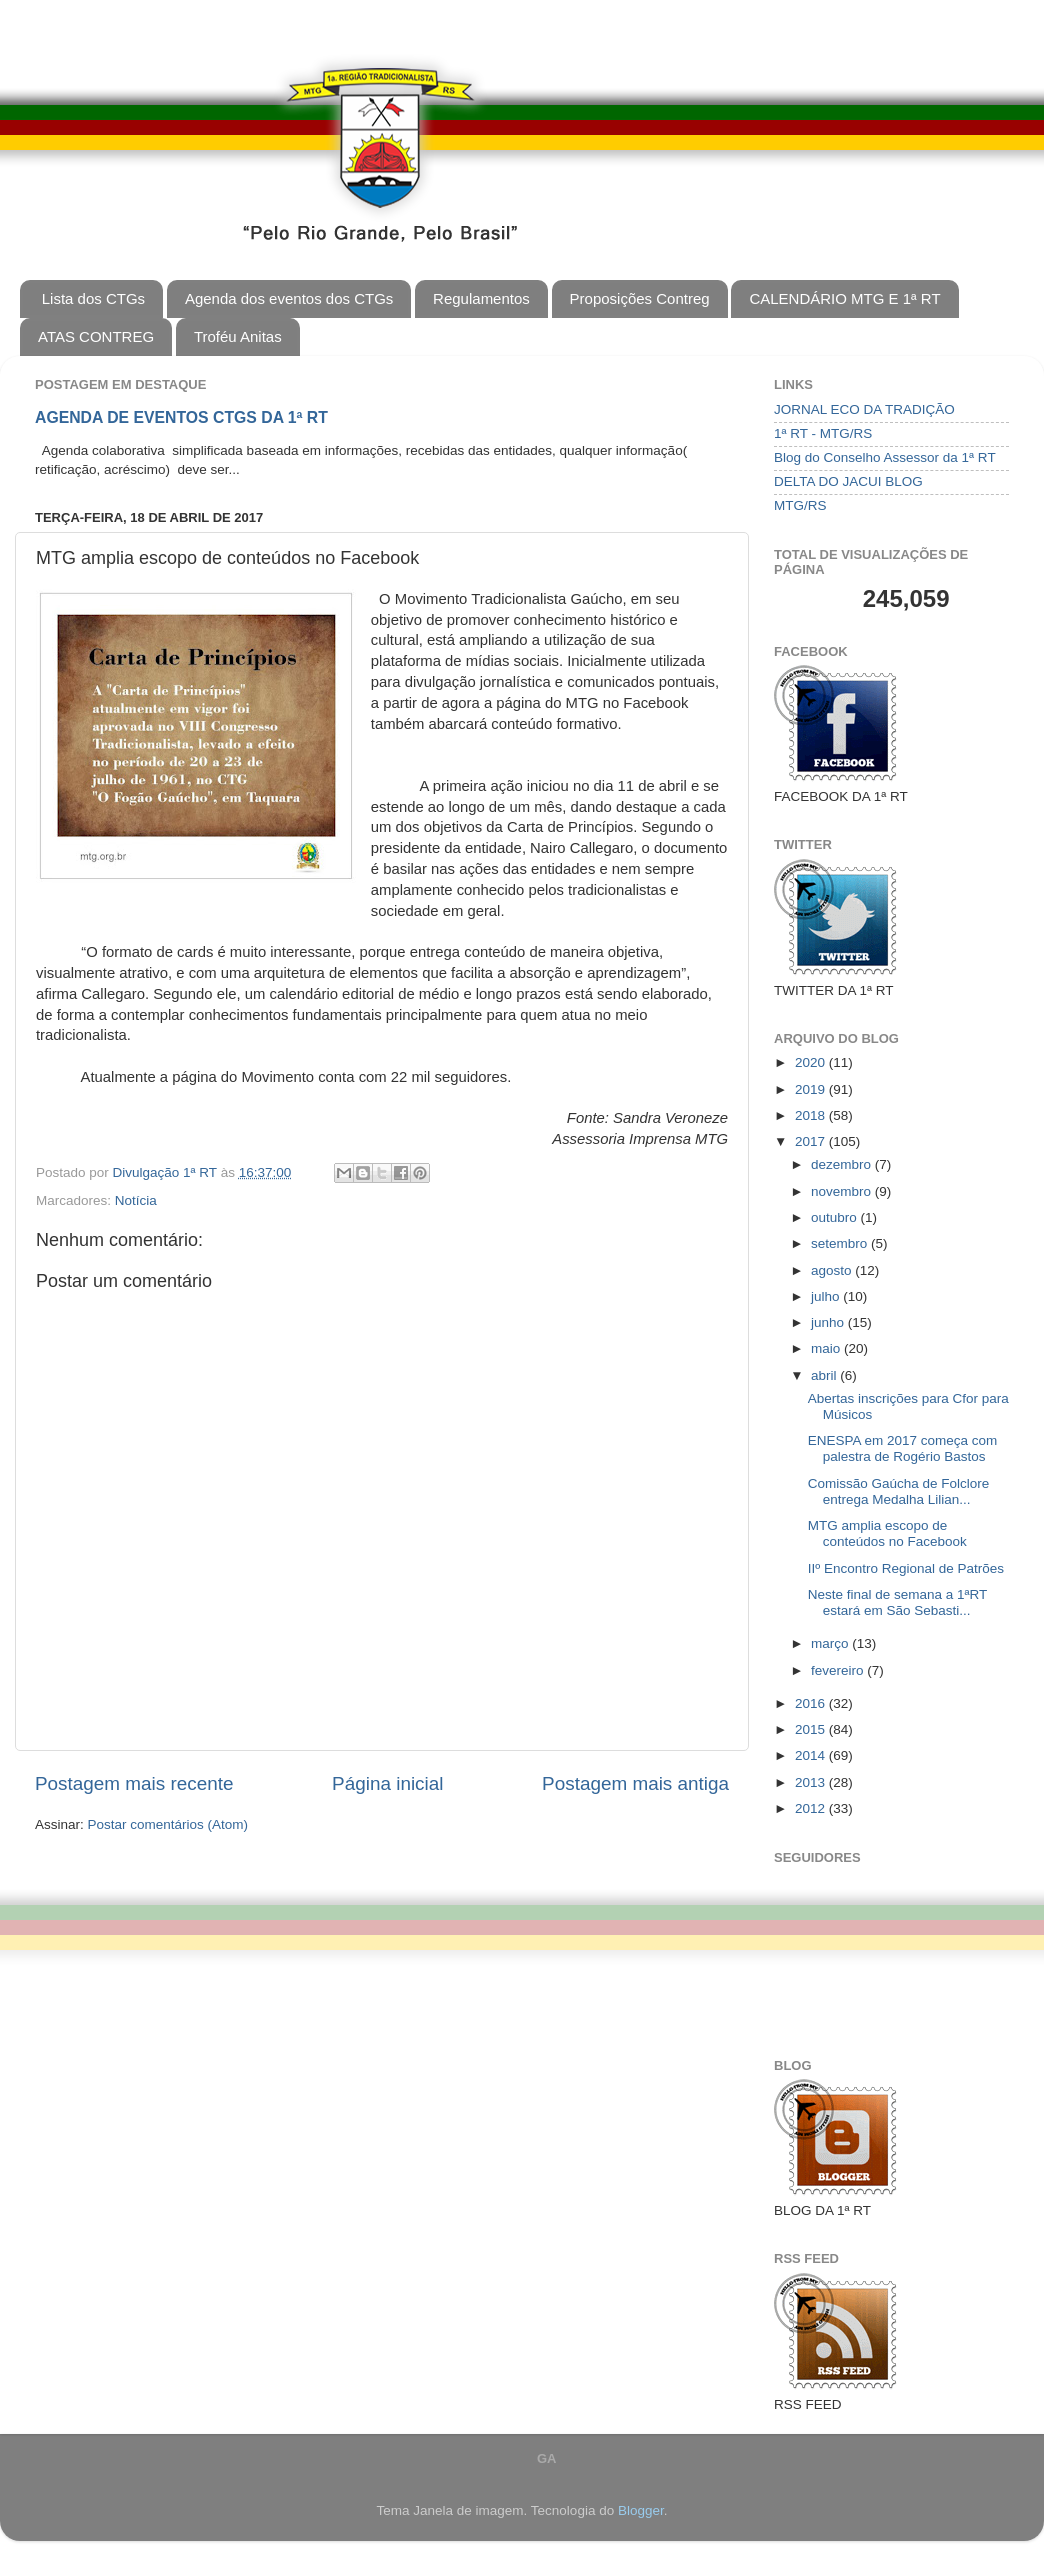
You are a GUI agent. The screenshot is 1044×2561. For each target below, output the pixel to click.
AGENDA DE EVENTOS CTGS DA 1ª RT (181, 417)
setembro (841, 1243)
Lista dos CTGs (93, 298)
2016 (812, 1703)
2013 (812, 1782)
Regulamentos (481, 298)
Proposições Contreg (640, 298)
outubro (836, 1217)
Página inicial (387, 1783)
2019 (812, 1089)
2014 (812, 1755)
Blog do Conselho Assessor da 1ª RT (885, 457)
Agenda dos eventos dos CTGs (289, 298)
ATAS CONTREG (96, 336)
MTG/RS (800, 505)
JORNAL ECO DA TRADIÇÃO (864, 409)
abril (825, 1375)
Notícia (136, 1200)
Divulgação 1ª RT (167, 1172)
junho (829, 1322)
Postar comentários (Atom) (168, 1824)
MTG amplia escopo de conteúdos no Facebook (887, 1533)
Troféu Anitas (238, 336)
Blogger (641, 2510)
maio (827, 1348)
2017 (812, 1141)
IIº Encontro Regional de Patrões (906, 1568)
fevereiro (839, 1670)
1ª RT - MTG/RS (823, 433)
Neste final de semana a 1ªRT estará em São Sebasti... (897, 1602)
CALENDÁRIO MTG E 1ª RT (844, 298)
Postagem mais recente (134, 1783)
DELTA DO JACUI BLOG (848, 481)
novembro (843, 1191)
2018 (812, 1115)
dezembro (843, 1164)
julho (827, 1296)
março (831, 1643)
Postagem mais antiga (635, 1783)
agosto (833, 1270)
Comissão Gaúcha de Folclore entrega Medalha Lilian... (899, 1491)
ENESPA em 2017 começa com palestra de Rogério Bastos (903, 1448)
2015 (812, 1729)
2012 (812, 1808)
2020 (812, 1062)
